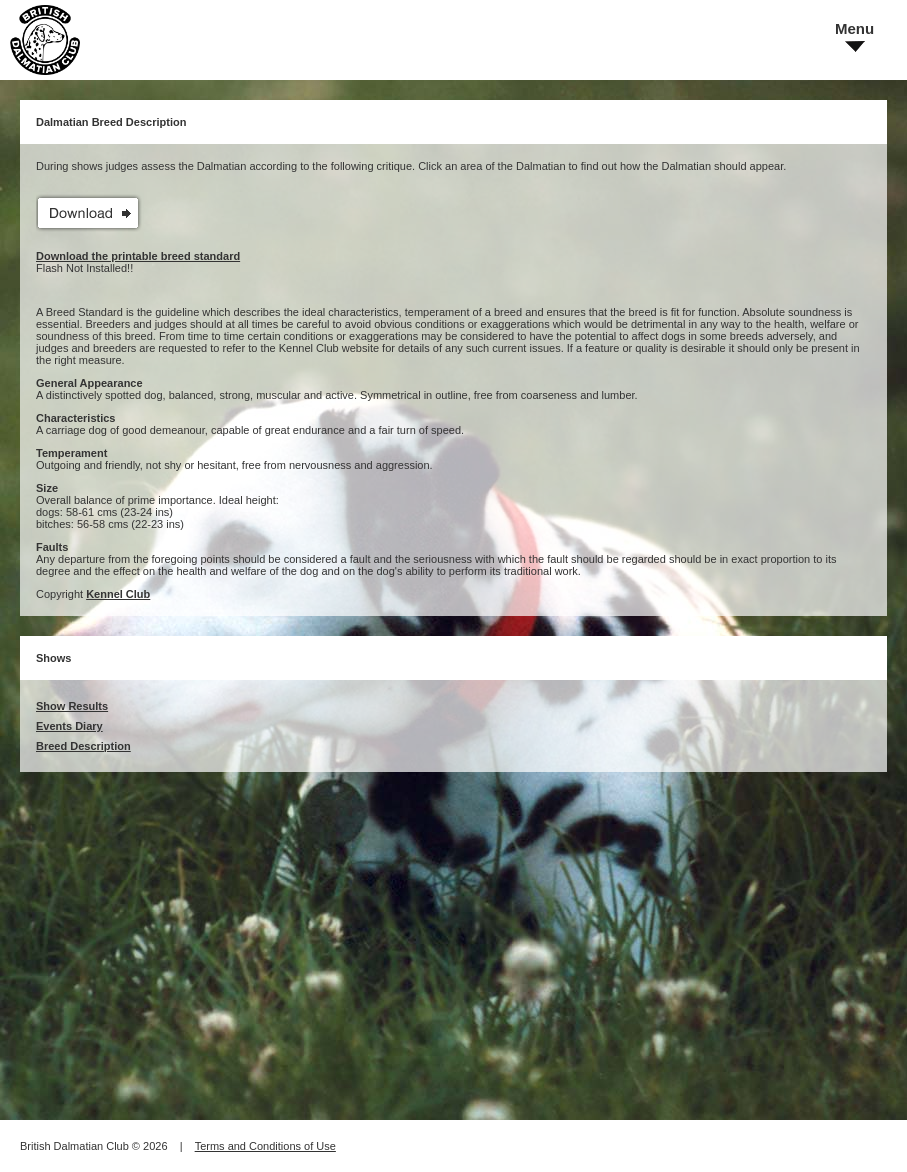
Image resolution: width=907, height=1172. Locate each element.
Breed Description (83, 746)
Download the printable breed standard (138, 256)
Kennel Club (118, 594)
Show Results (72, 706)
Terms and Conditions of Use (265, 1146)
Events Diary (69, 726)
